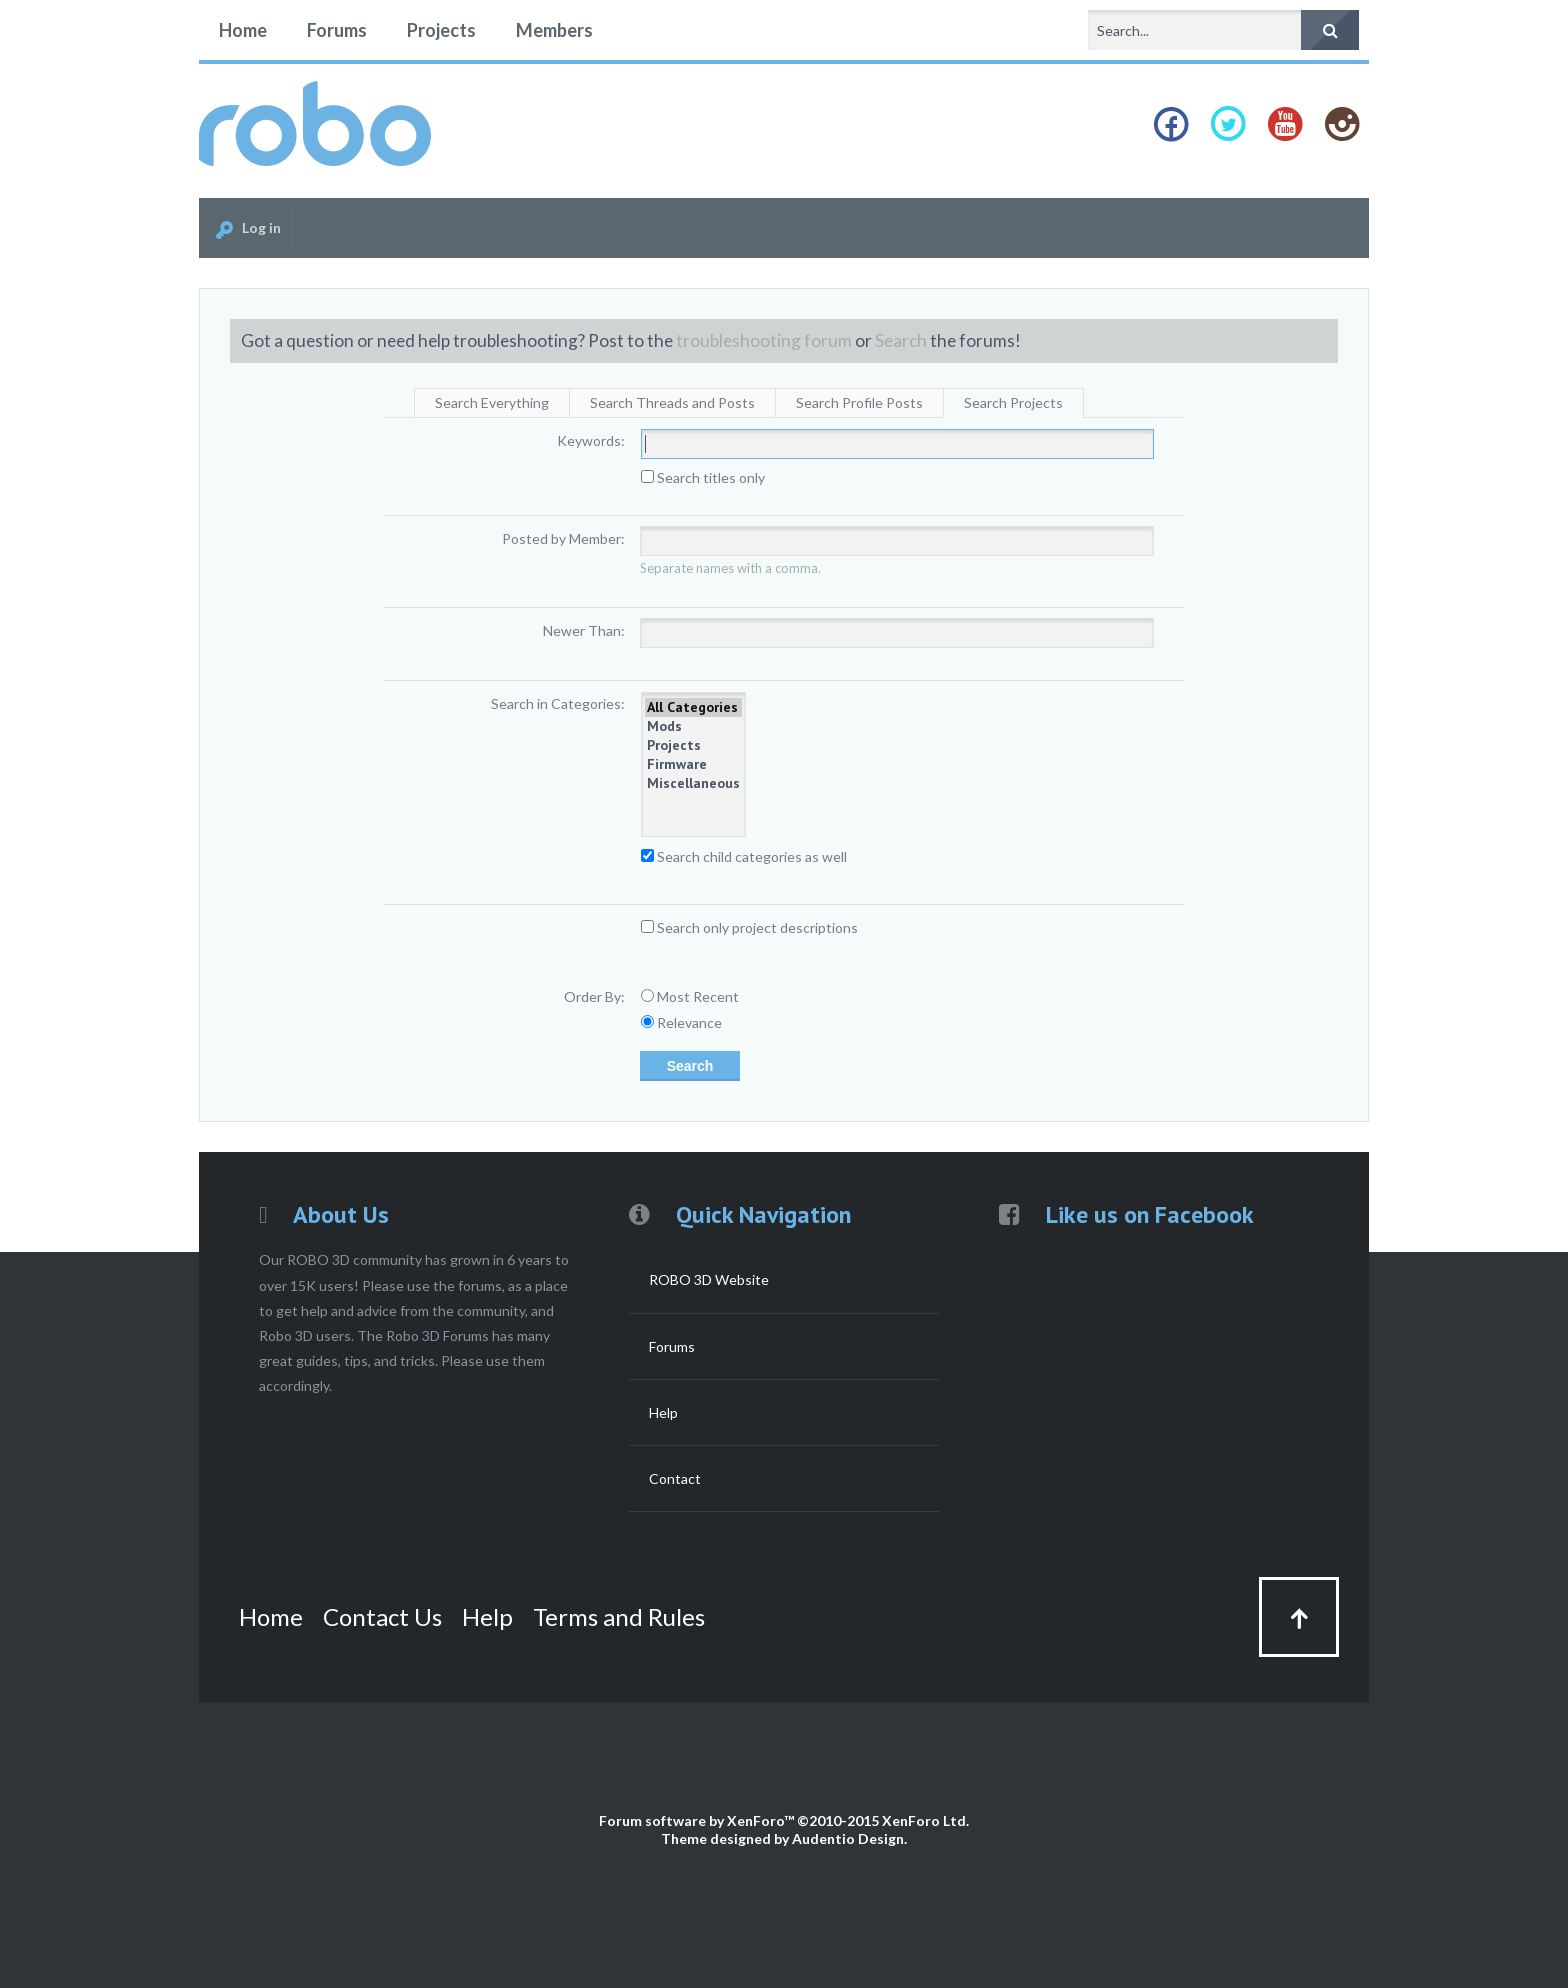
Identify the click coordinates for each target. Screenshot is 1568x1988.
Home (243, 30)
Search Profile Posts (859, 402)
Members (554, 30)
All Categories (693, 707)
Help (663, 1412)
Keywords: (591, 440)
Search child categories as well (744, 856)
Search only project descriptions (749, 927)
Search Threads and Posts (672, 402)
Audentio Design (848, 1838)
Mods (693, 726)
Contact (675, 1478)
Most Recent (690, 996)
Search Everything (492, 402)
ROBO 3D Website (709, 1279)
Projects (441, 30)
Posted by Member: (563, 538)
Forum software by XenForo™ (784, 1820)
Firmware (693, 764)
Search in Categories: (558, 703)
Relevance (681, 1022)
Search (901, 340)
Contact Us (382, 1616)
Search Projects (1013, 402)
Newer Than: (584, 630)
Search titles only (703, 477)
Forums (337, 30)
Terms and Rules (619, 1616)
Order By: (594, 996)
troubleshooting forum (764, 340)
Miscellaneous (693, 783)
